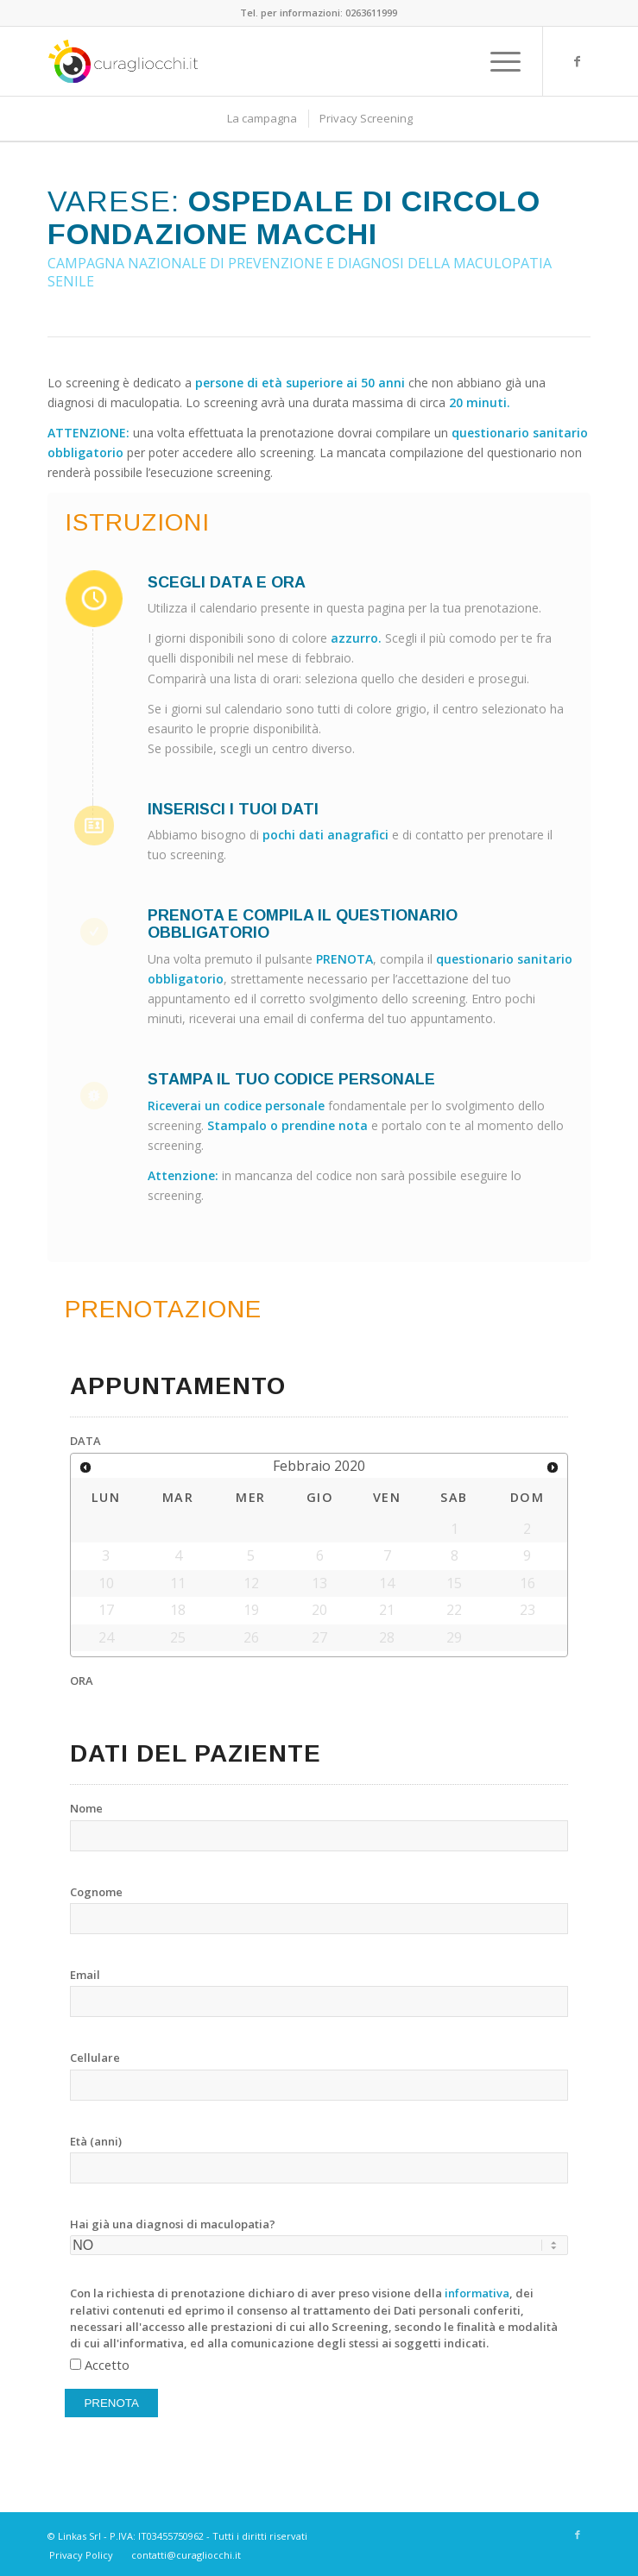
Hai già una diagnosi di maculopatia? (172, 2224)
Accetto (107, 2364)
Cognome (96, 1892)
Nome (86, 1808)
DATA (85, 1440)
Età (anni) (96, 2141)
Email (85, 1974)
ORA (81, 1680)
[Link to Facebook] (578, 61)
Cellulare (95, 2057)
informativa (477, 2293)
